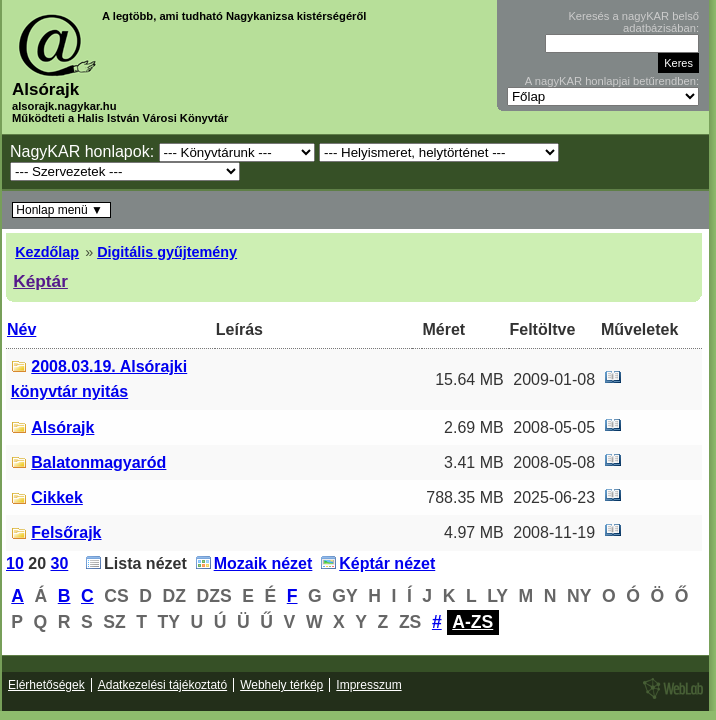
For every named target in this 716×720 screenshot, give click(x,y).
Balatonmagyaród (98, 462)
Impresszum (368, 685)
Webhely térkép (281, 685)
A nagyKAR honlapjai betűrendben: (612, 81)
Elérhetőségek (46, 685)
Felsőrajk (66, 532)
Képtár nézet (387, 563)
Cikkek (57, 497)
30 (60, 563)
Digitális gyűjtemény (167, 252)
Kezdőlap (47, 252)
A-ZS (472, 622)
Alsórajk (62, 427)
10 (15, 563)
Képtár (40, 281)
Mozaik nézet (263, 563)
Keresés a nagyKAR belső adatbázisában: (633, 22)
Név (21, 329)
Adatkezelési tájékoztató (162, 685)
